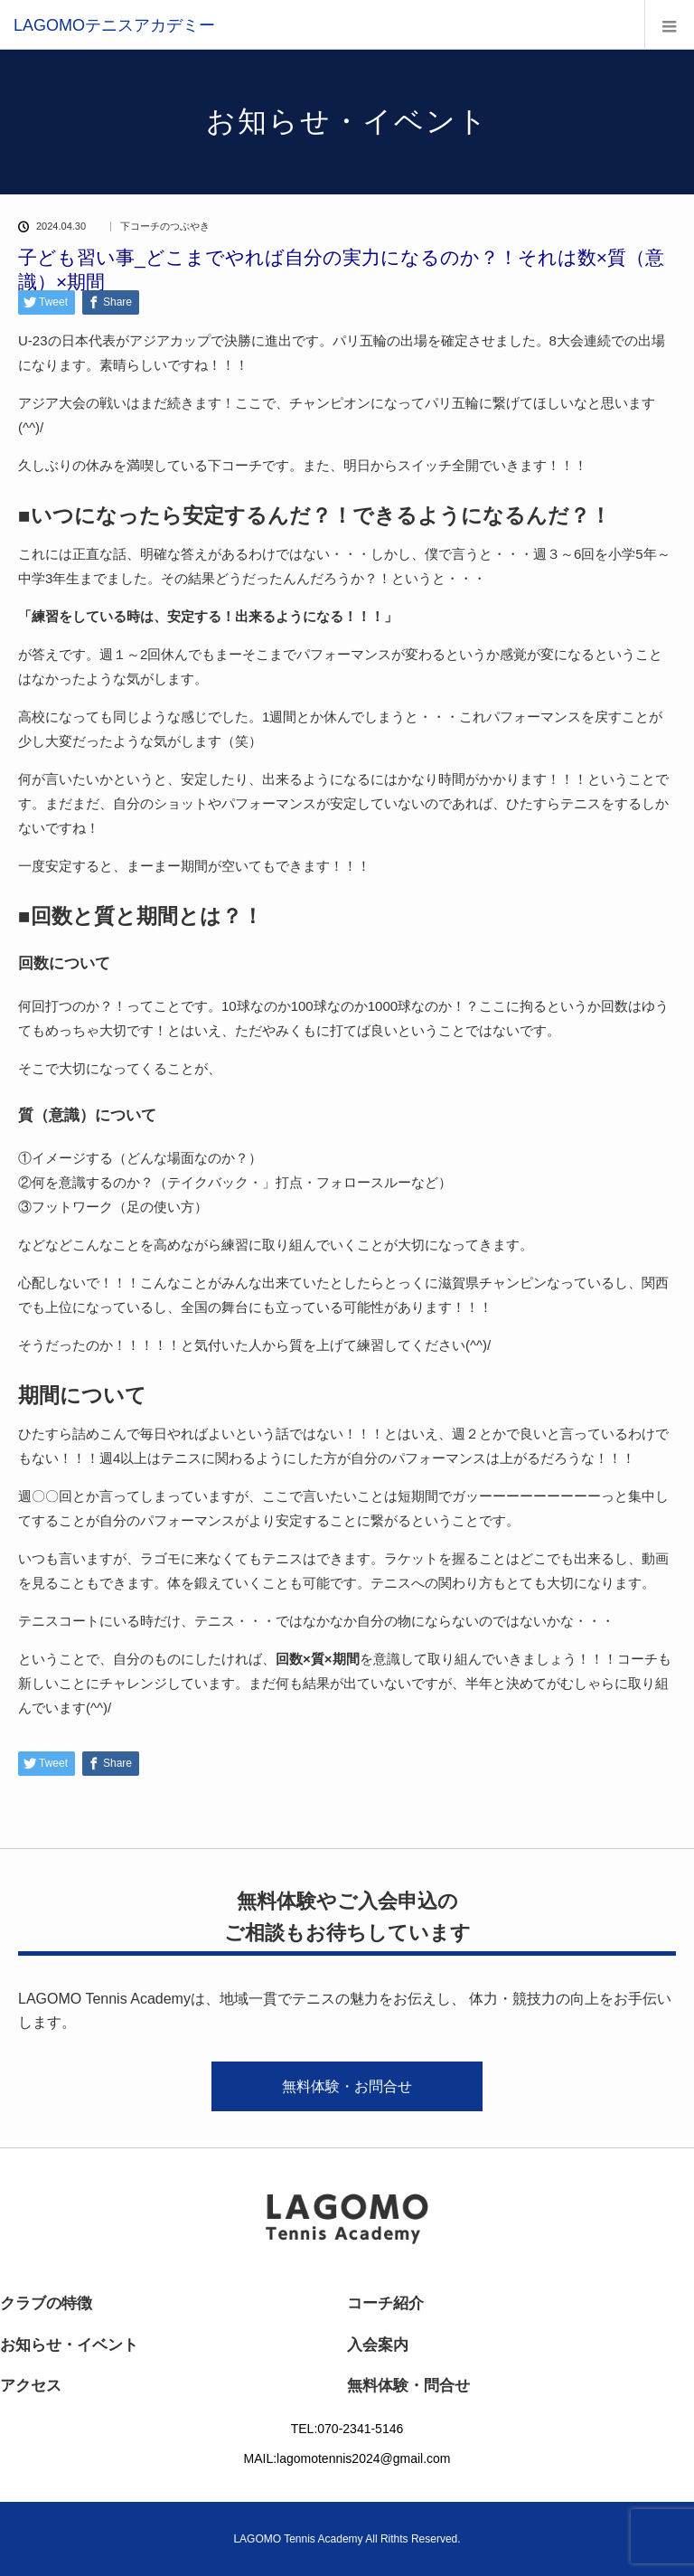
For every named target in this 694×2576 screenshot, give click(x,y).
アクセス (30, 2385)
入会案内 (377, 2345)
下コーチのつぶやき (165, 226)
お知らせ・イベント (69, 2345)
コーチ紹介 (385, 2303)
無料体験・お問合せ (347, 2086)
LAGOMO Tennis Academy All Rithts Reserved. (346, 2539)
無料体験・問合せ (408, 2385)
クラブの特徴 (46, 2303)
